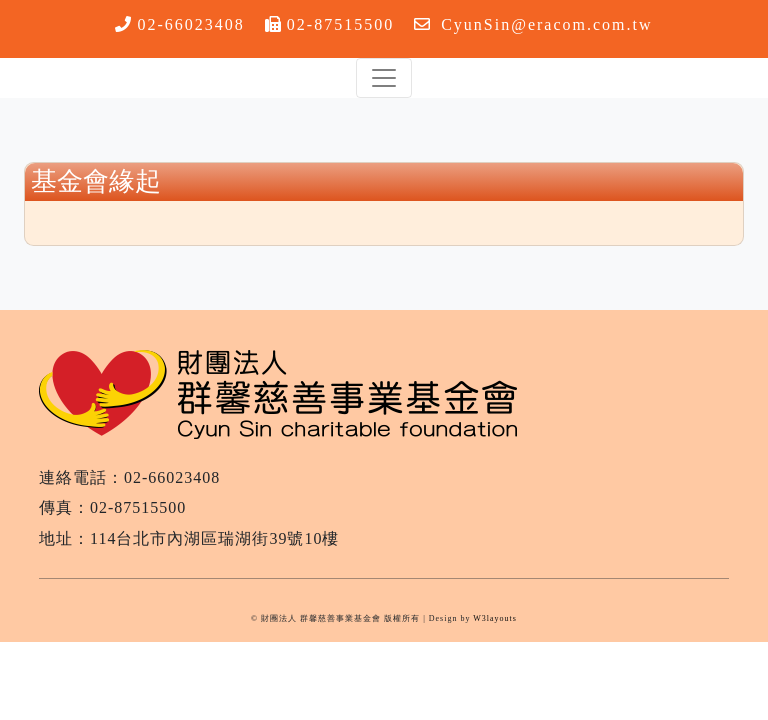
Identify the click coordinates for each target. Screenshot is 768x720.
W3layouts (495, 618)
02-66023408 (190, 24)
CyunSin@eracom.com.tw (546, 24)
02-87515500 (340, 24)
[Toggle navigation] (384, 78)
